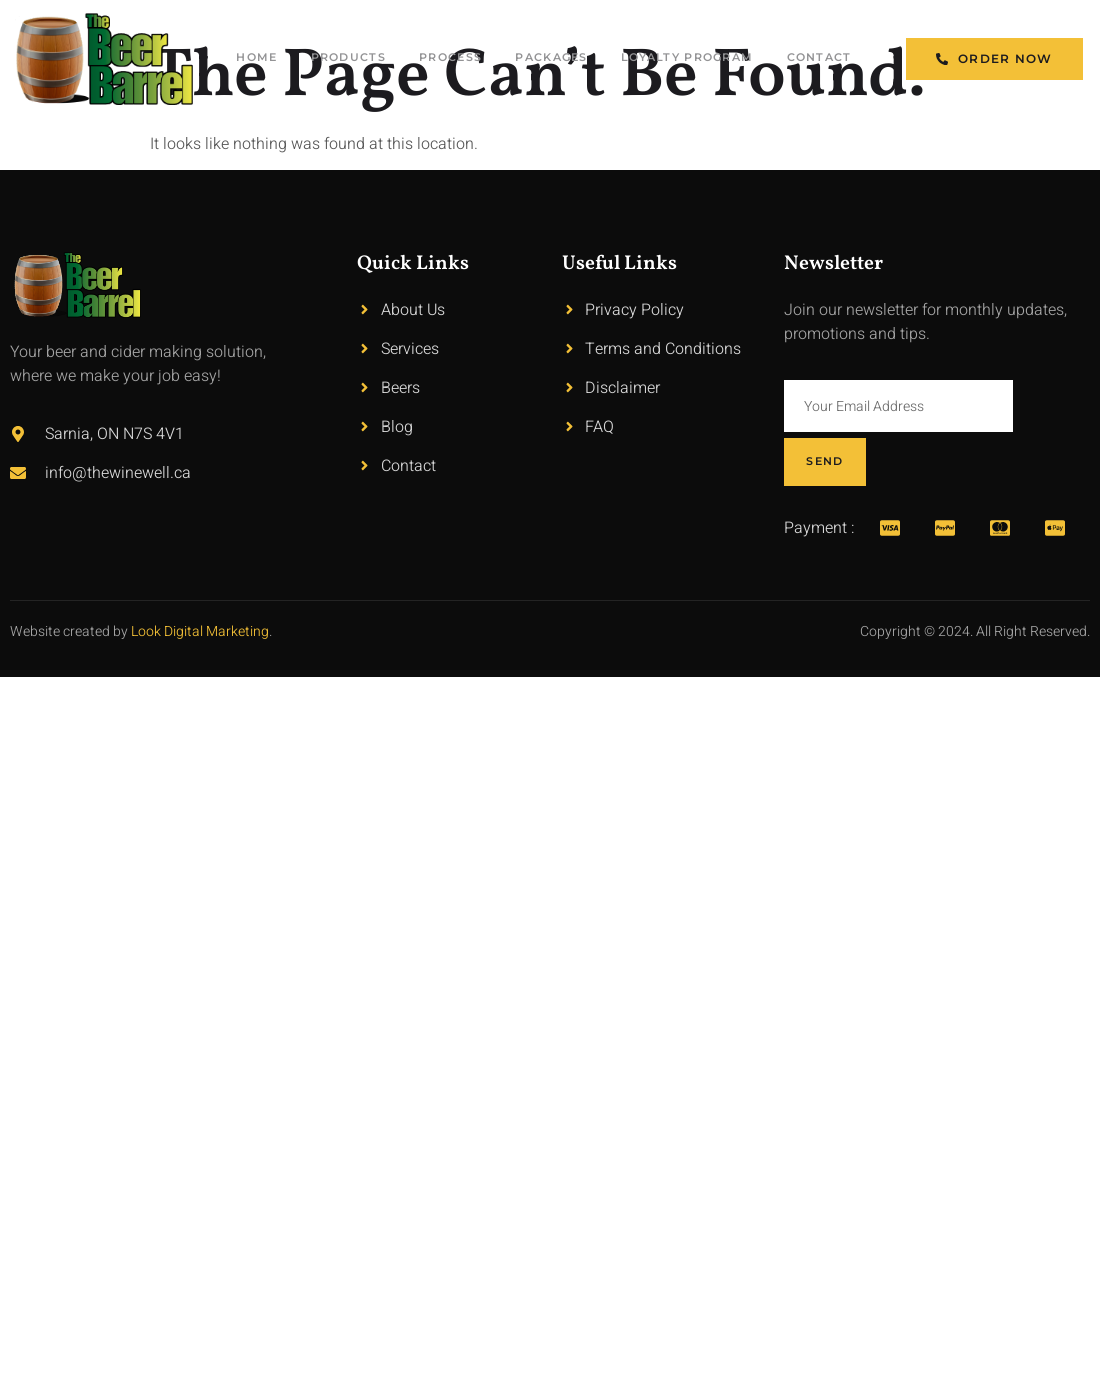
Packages (581, 58)
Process (471, 58)
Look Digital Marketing (200, 577)
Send (1051, 405)
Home (260, 58)
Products (358, 58)
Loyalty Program (694, 58)
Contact (820, 58)
